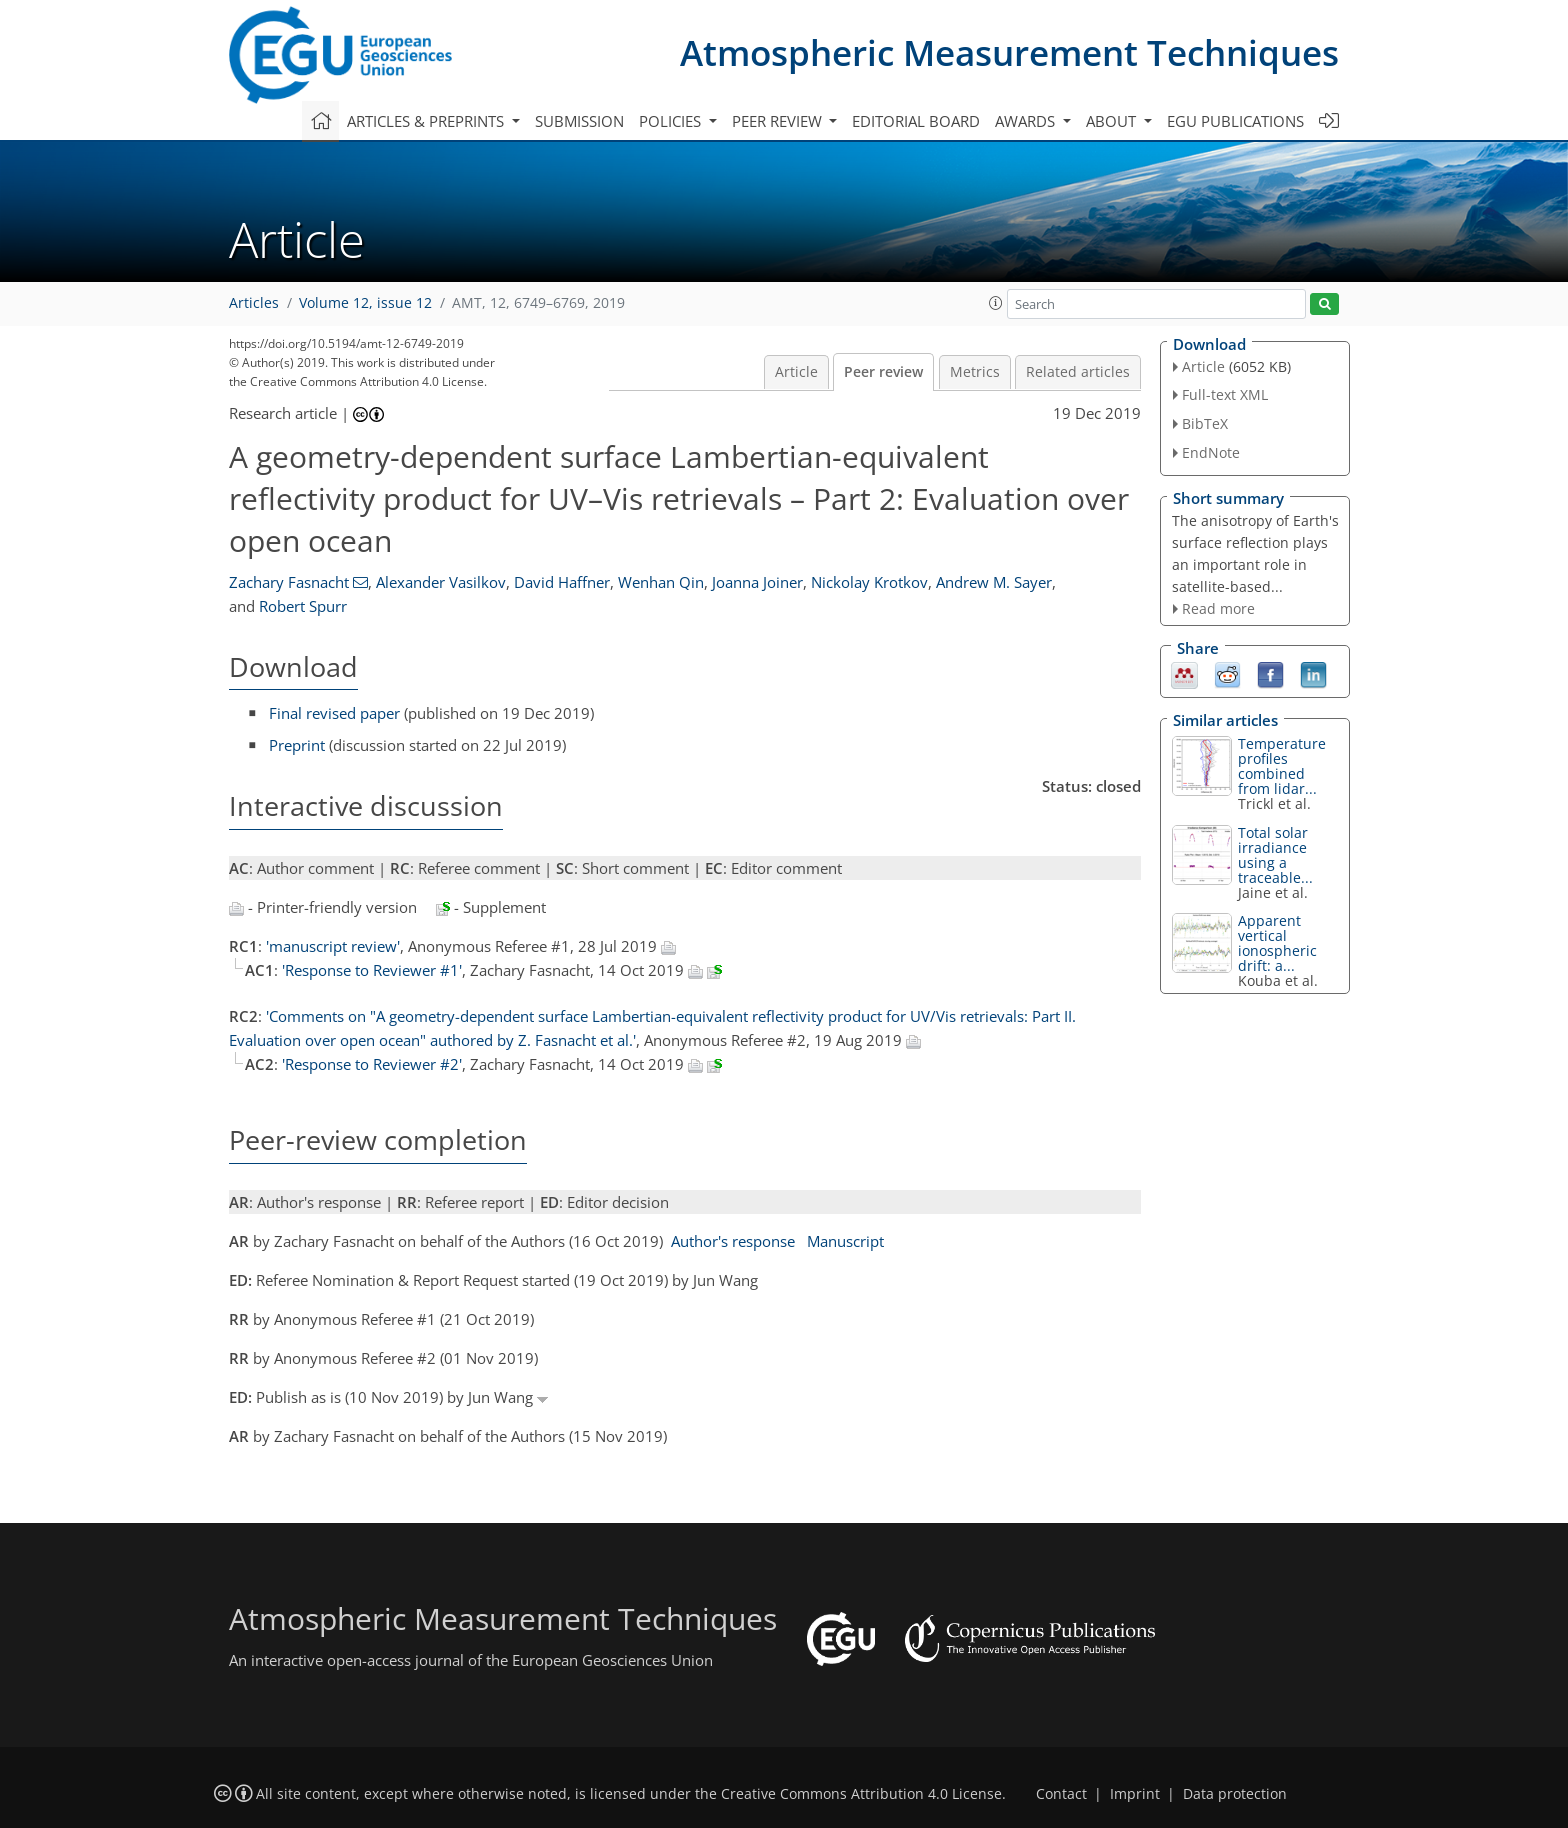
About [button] (1113, 121)
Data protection (1235, 1794)
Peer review (883, 372)
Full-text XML (1225, 394)
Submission (579, 121)
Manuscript (845, 1241)
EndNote (1211, 452)
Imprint (1135, 1794)
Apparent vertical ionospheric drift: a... (1277, 943)
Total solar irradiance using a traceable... (1275, 855)
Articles (254, 303)
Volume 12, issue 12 (365, 303)
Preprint (297, 745)
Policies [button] (672, 121)
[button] (996, 303)
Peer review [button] (779, 121)
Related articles (1078, 372)
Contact (1061, 1794)
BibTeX (1205, 423)
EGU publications (1235, 121)
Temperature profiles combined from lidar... (1282, 766)
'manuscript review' (333, 946)
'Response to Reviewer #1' (372, 970)
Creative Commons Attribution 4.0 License (861, 1794)
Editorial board (916, 121)
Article (796, 372)
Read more (1218, 608)
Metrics (975, 372)
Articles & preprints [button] (427, 121)
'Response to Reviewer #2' (372, 1064)
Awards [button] (1027, 121)
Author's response (733, 1241)
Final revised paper (334, 713)
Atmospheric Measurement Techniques (1009, 52)
